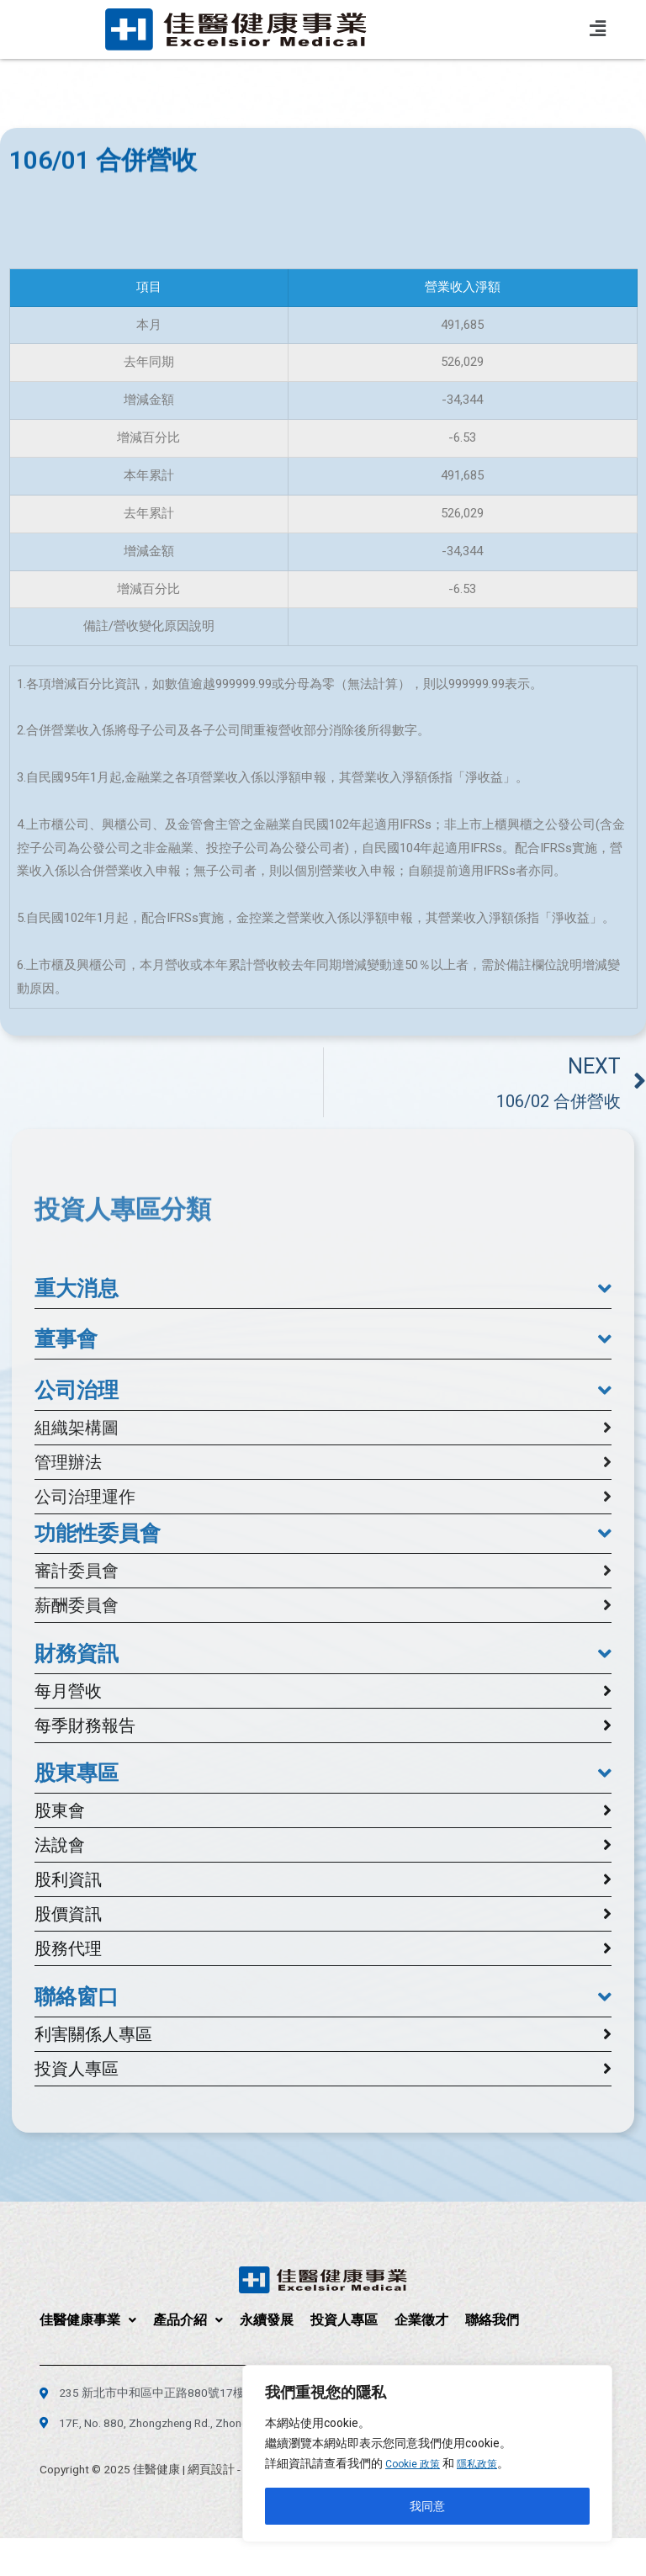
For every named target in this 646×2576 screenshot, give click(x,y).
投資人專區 (344, 2320)
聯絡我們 (492, 2320)
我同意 (427, 2506)
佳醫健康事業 (88, 2320)
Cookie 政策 (416, 2464)
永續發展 (267, 2320)
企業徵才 (421, 2320)
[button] (323, 1288)
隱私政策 (487, 2464)
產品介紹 (188, 2320)
